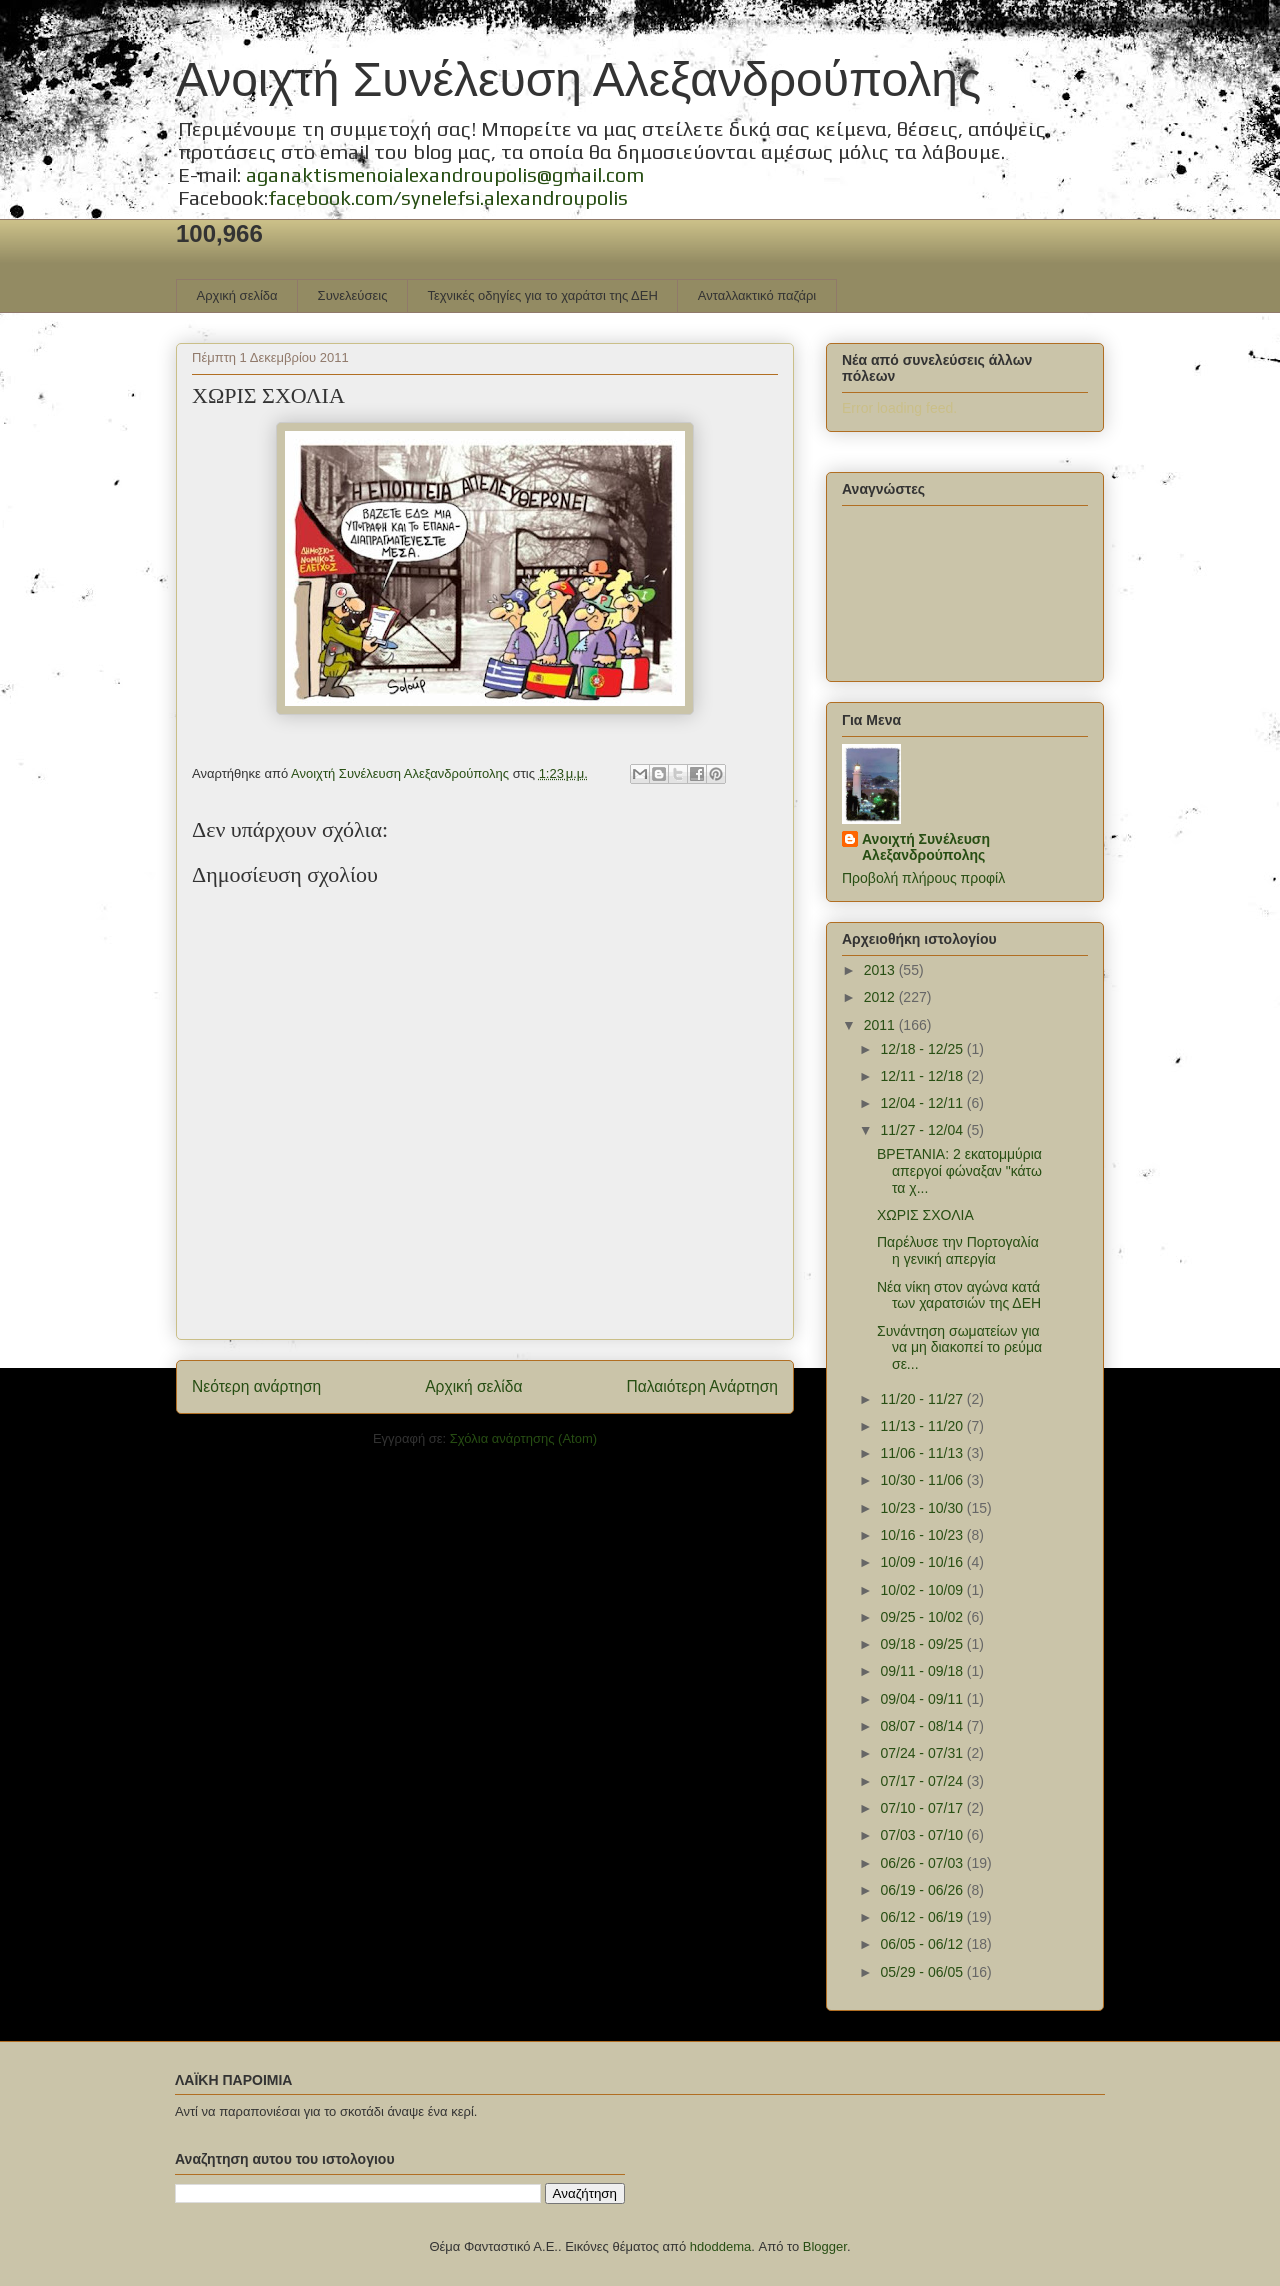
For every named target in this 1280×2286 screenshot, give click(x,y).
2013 (881, 970)
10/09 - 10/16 (923, 1562)
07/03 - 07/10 (923, 1835)
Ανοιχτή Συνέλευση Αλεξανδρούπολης (578, 79)
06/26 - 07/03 (923, 1863)
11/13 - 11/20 (923, 1426)
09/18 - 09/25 (923, 1644)
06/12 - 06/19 (923, 1917)
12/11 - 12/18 (923, 1076)
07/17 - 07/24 (923, 1781)
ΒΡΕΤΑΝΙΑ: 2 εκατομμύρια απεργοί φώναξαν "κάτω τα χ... (959, 1171)
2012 (881, 997)
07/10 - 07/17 (923, 1808)
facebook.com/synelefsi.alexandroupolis (448, 197)
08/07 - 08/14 (923, 1726)
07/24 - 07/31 (923, 1753)
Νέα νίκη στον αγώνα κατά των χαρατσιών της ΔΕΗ (959, 1295)
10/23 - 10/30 (923, 1508)
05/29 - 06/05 (923, 1972)
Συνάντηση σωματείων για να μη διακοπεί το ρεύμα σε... (959, 1348)
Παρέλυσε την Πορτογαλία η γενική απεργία (958, 1250)
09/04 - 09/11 (923, 1699)
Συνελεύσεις (353, 295)
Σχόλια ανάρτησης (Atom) (523, 1438)
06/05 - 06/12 (923, 1944)
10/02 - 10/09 (923, 1590)
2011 (881, 1025)
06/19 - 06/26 (923, 1890)
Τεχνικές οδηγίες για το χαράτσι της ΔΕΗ (542, 295)
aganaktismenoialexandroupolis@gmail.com (445, 174)
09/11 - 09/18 (923, 1671)
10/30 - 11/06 (923, 1480)
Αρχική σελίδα (237, 295)
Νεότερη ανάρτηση (256, 1386)
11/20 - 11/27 (923, 1399)
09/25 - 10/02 (923, 1617)
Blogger (825, 2246)
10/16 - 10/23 (923, 1535)
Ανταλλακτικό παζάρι (757, 295)
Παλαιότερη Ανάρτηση (702, 1386)
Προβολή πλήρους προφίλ (923, 878)
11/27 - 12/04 (923, 1130)
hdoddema (720, 2246)
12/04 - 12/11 (923, 1103)
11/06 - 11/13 (923, 1453)
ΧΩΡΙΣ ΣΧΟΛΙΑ (925, 1215)
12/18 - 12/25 (923, 1049)
